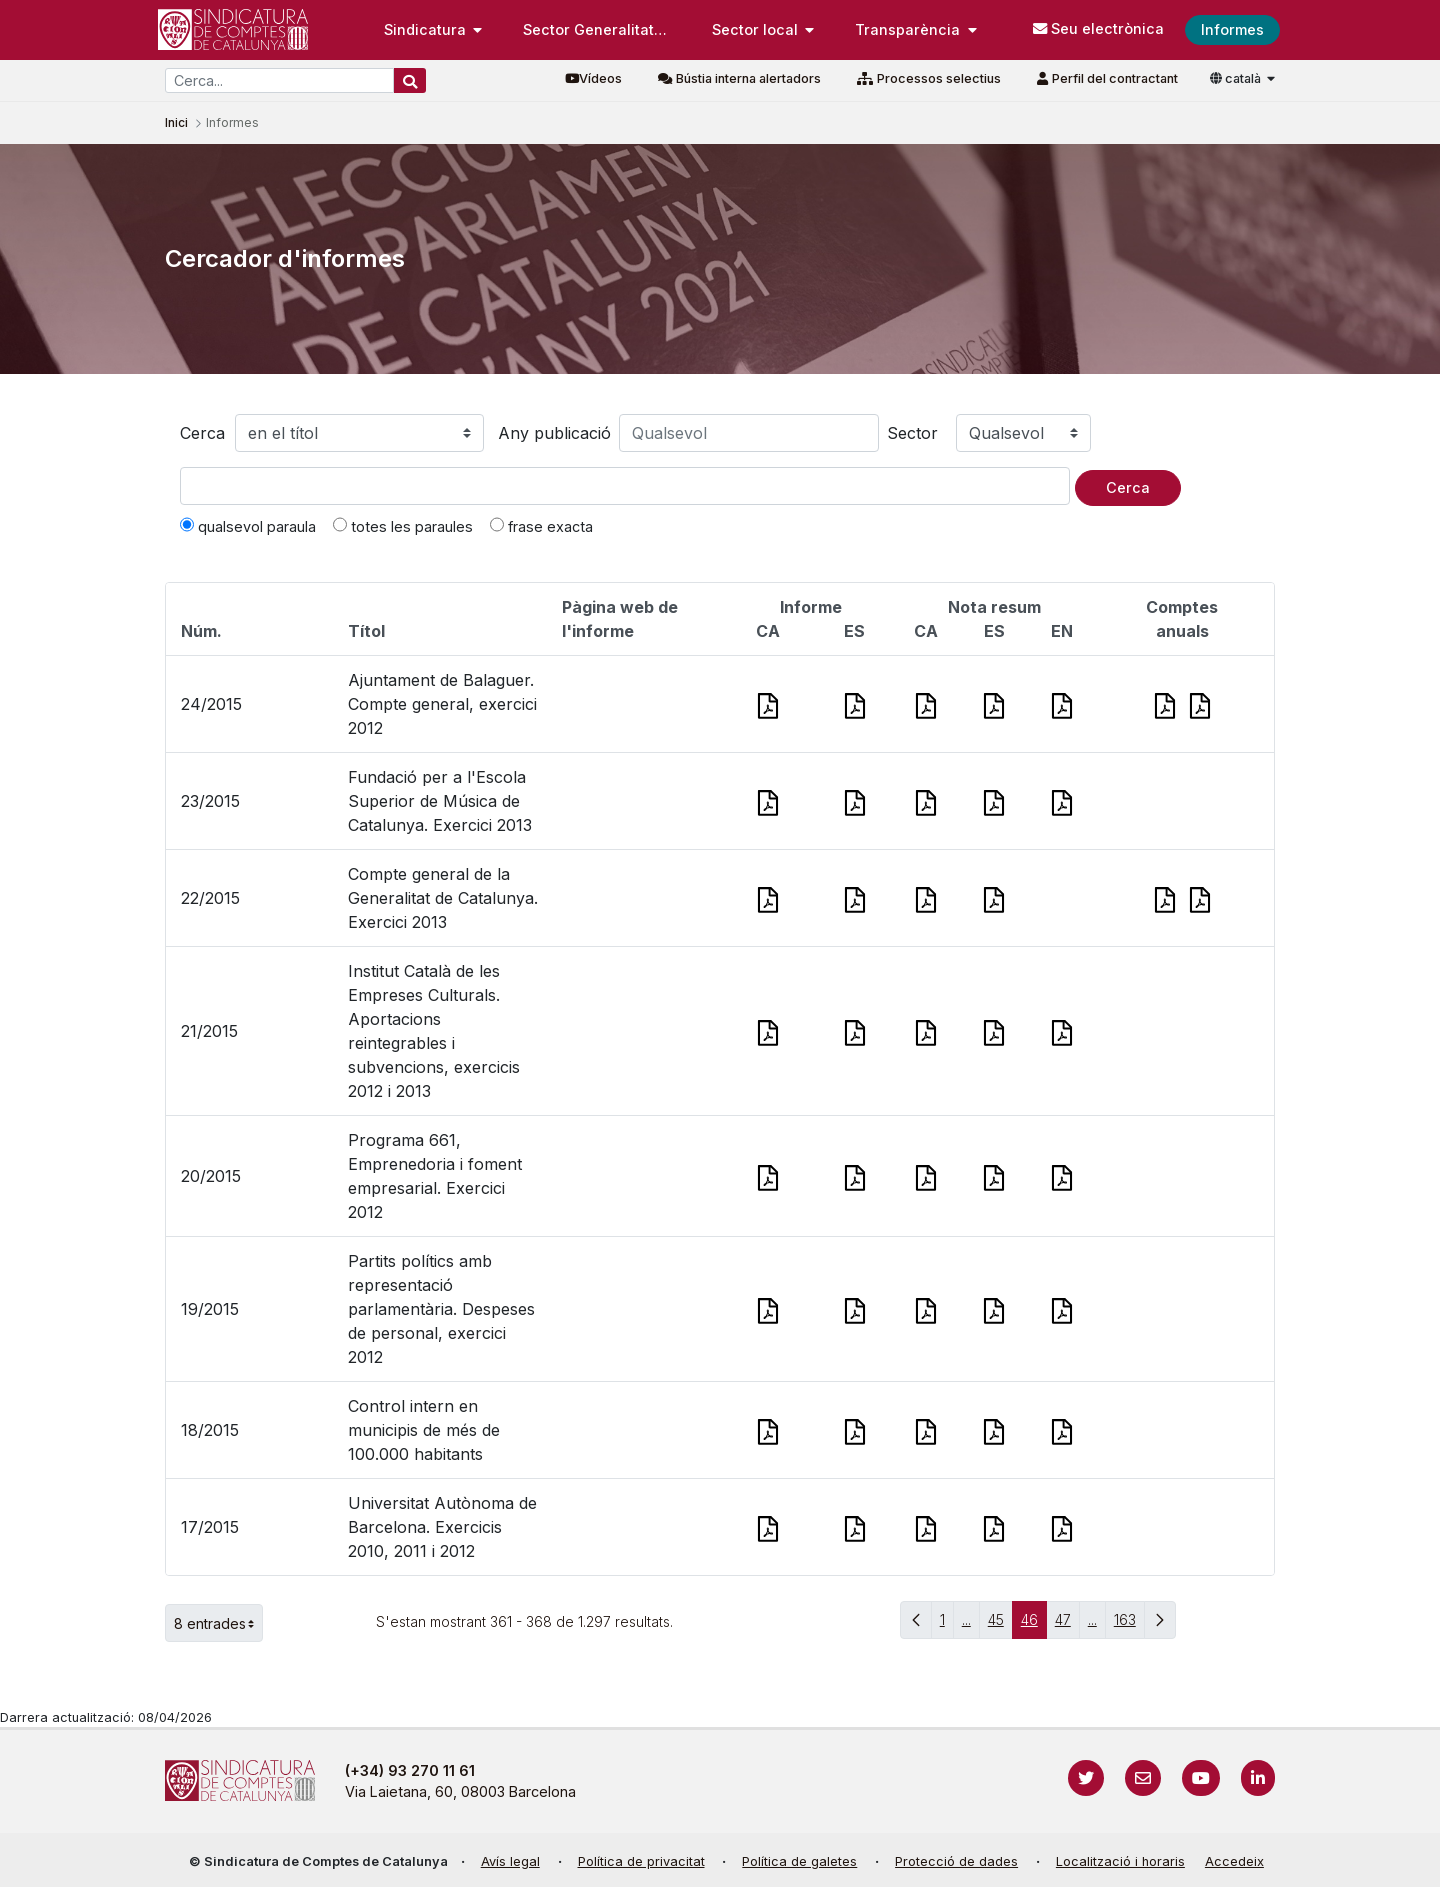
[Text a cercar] (625, 486)
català (1237, 78)
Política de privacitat (641, 1861)
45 (1000, 1624)
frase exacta (541, 526)
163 (1129, 1624)
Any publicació (554, 433)
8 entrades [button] (218, 1623)
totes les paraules (403, 526)
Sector (912, 433)
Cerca (202, 433)
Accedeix (1234, 1861)
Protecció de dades (956, 1861)
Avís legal (510, 1861)
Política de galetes (799, 1861)
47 (1067, 1624)
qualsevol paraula (248, 526)
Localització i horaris (1120, 1861)
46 (1034, 1624)
